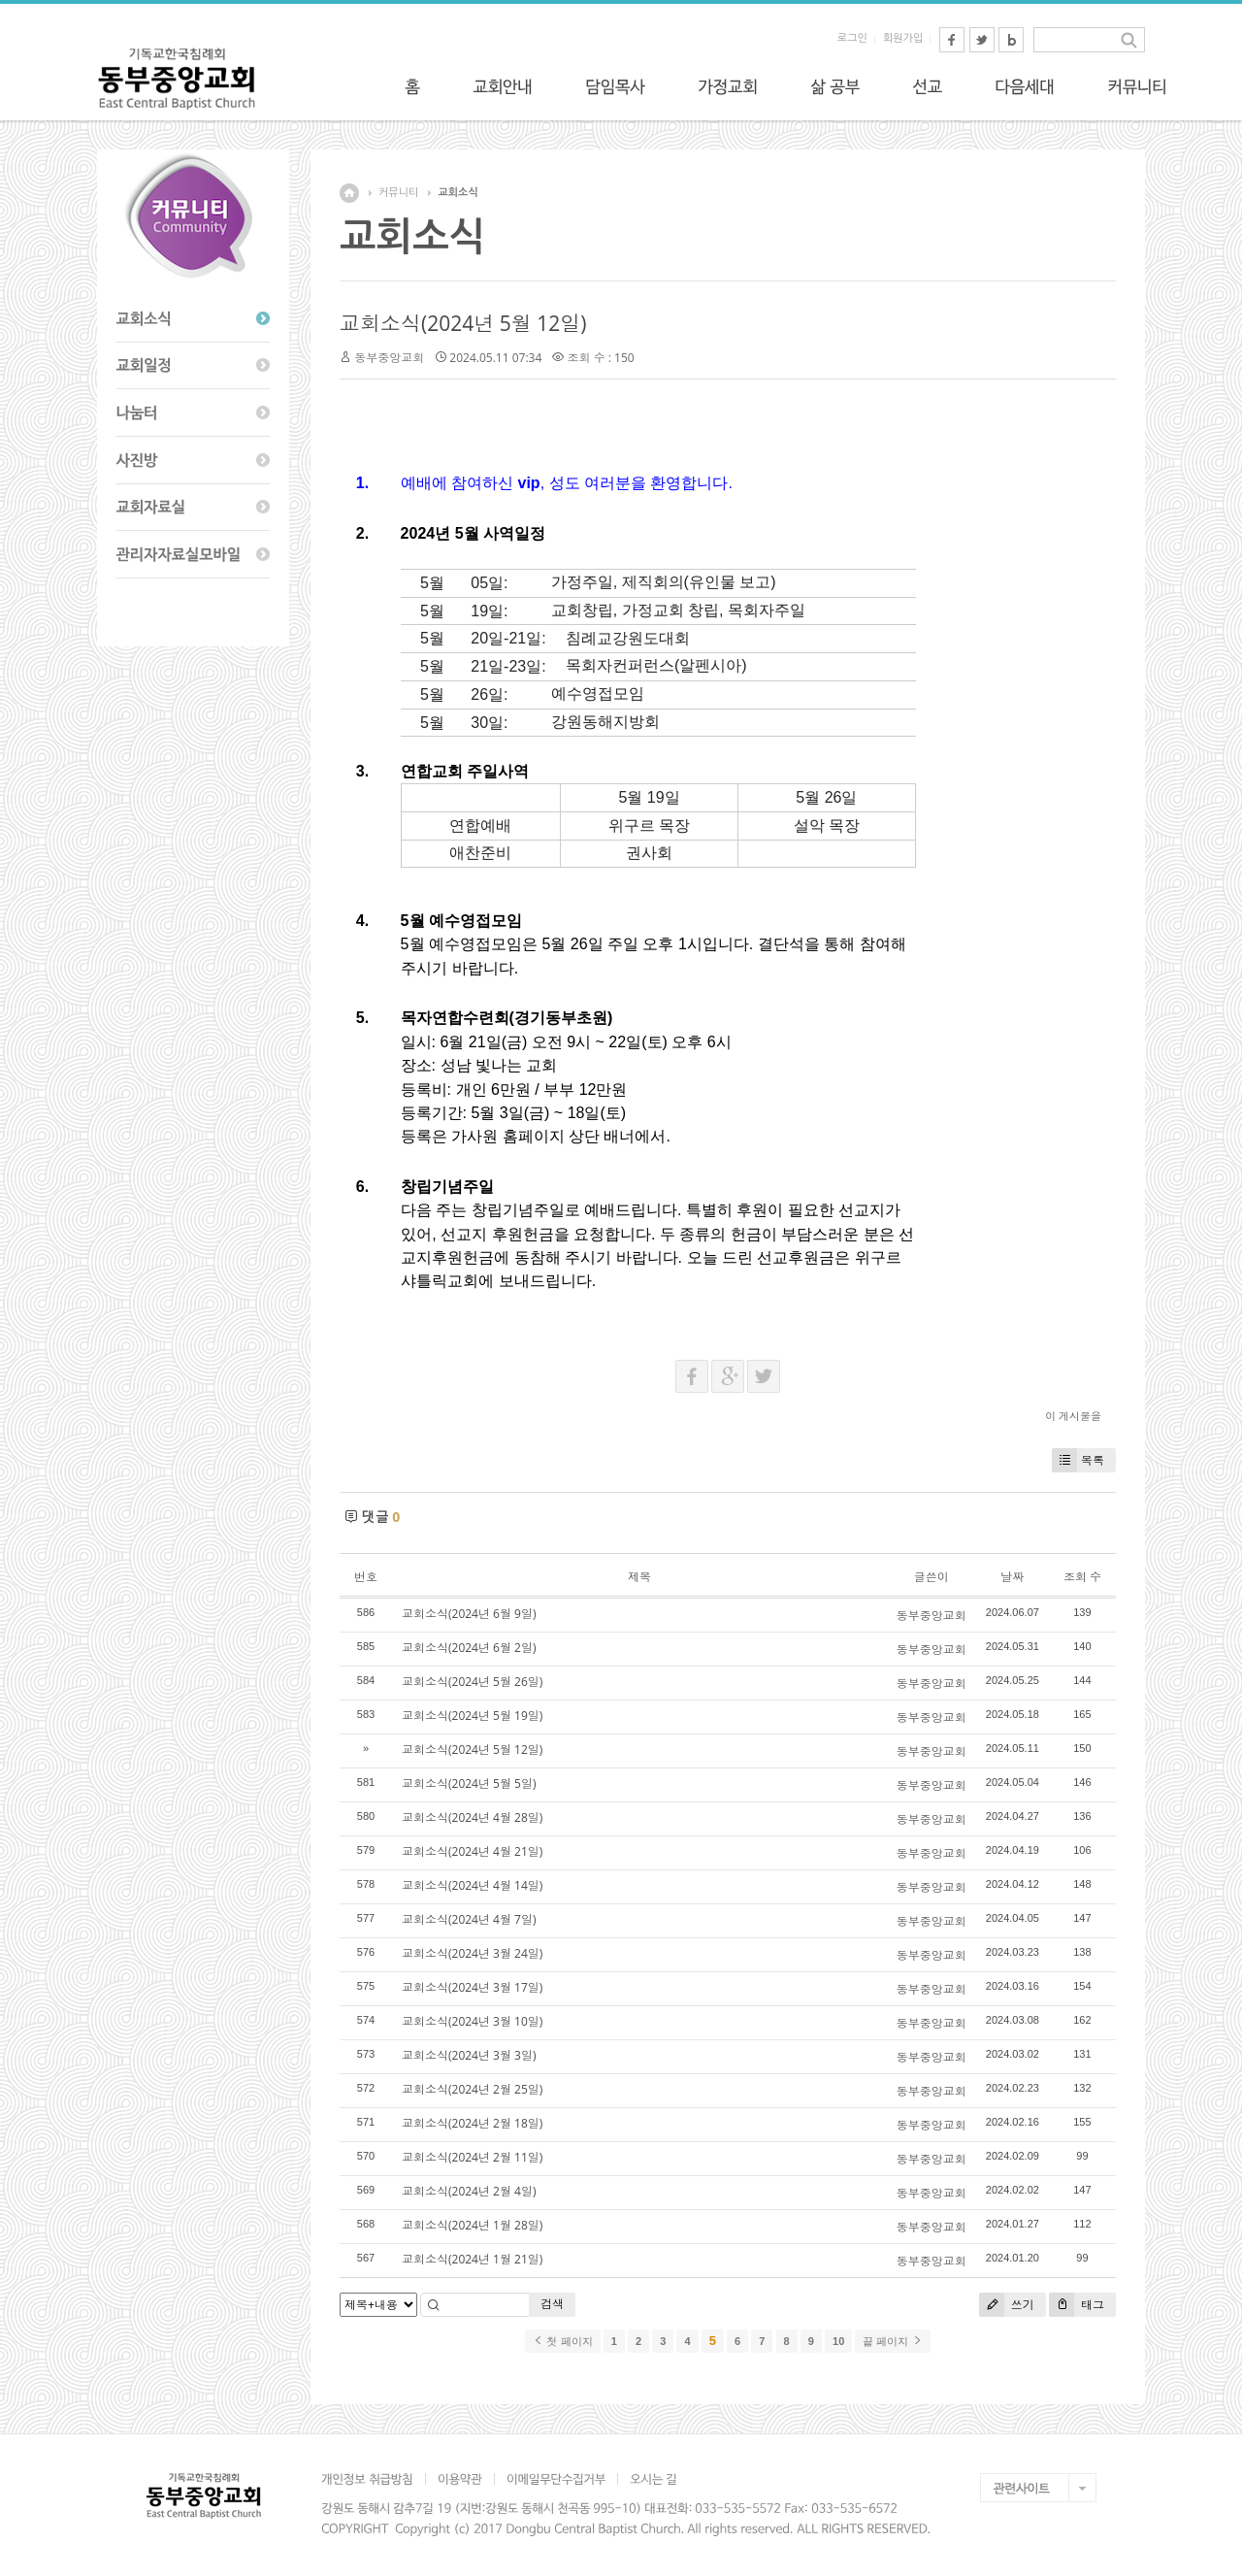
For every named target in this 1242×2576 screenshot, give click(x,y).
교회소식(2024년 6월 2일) (469, 1647)
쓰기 (1006, 2305)
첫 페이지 (562, 2341)
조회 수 (1082, 1577)
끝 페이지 (892, 2341)
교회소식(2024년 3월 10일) (472, 2021)
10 (838, 2341)
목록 (1078, 1460)
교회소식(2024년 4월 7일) (469, 1919)
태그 (1076, 2305)
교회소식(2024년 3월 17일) (472, 1987)
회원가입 (903, 38)
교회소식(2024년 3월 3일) (469, 2055)
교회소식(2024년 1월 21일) (472, 2259)
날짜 (1012, 1577)
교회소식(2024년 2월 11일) (472, 2157)
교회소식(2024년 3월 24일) (472, 1953)
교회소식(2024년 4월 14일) (472, 1885)
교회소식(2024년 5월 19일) (472, 1715)
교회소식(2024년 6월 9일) (469, 1613)
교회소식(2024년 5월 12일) (463, 323)
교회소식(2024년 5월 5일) (469, 1783)
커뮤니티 (398, 192)
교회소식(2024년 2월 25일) (472, 2089)
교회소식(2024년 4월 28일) (472, 1817)
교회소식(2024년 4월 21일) (472, 1851)
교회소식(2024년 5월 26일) (472, 1681)
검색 (552, 2303)
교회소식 (457, 192)
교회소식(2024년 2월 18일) (472, 2123)
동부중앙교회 (389, 357)
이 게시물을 (1073, 1415)
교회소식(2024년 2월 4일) (469, 2191)
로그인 (852, 38)
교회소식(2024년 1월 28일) (472, 2225)
